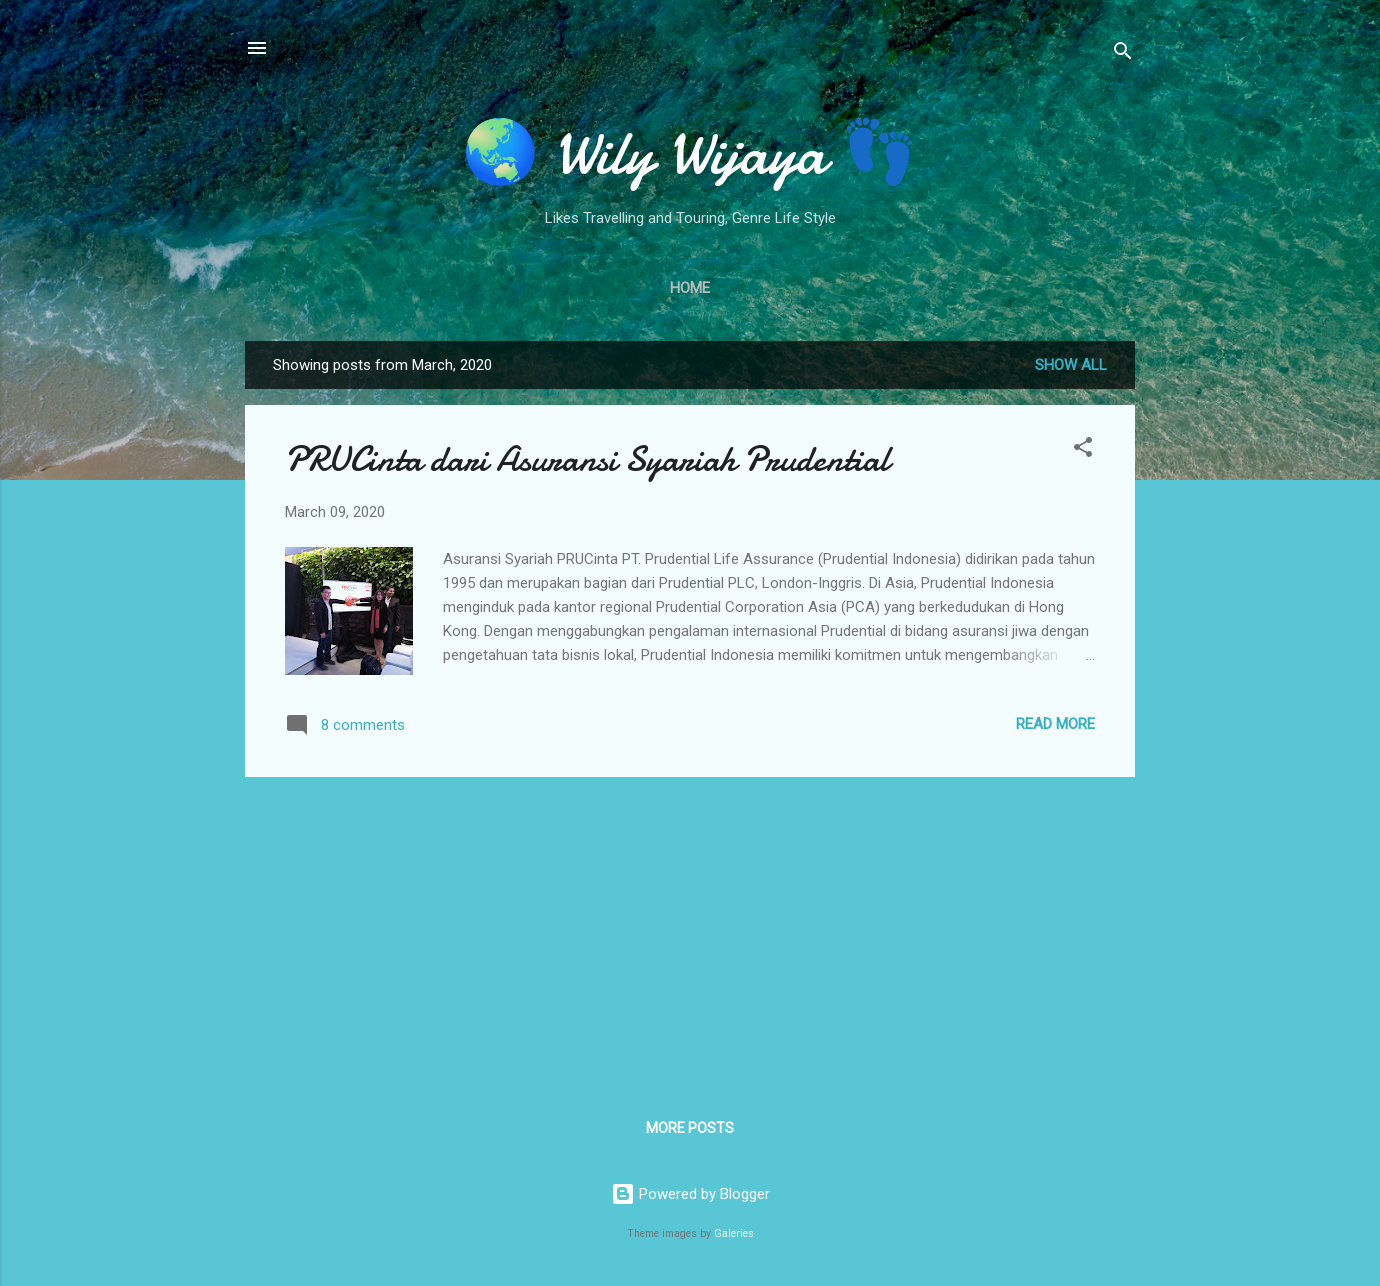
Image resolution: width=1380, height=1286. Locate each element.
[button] (1083, 450)
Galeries (734, 1233)
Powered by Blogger (690, 1194)
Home (690, 288)
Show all (1071, 365)
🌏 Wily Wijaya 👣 (690, 153)
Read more (1055, 724)
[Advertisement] (690, 933)
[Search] (1123, 54)
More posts (690, 1128)
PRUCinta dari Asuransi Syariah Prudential (587, 459)
